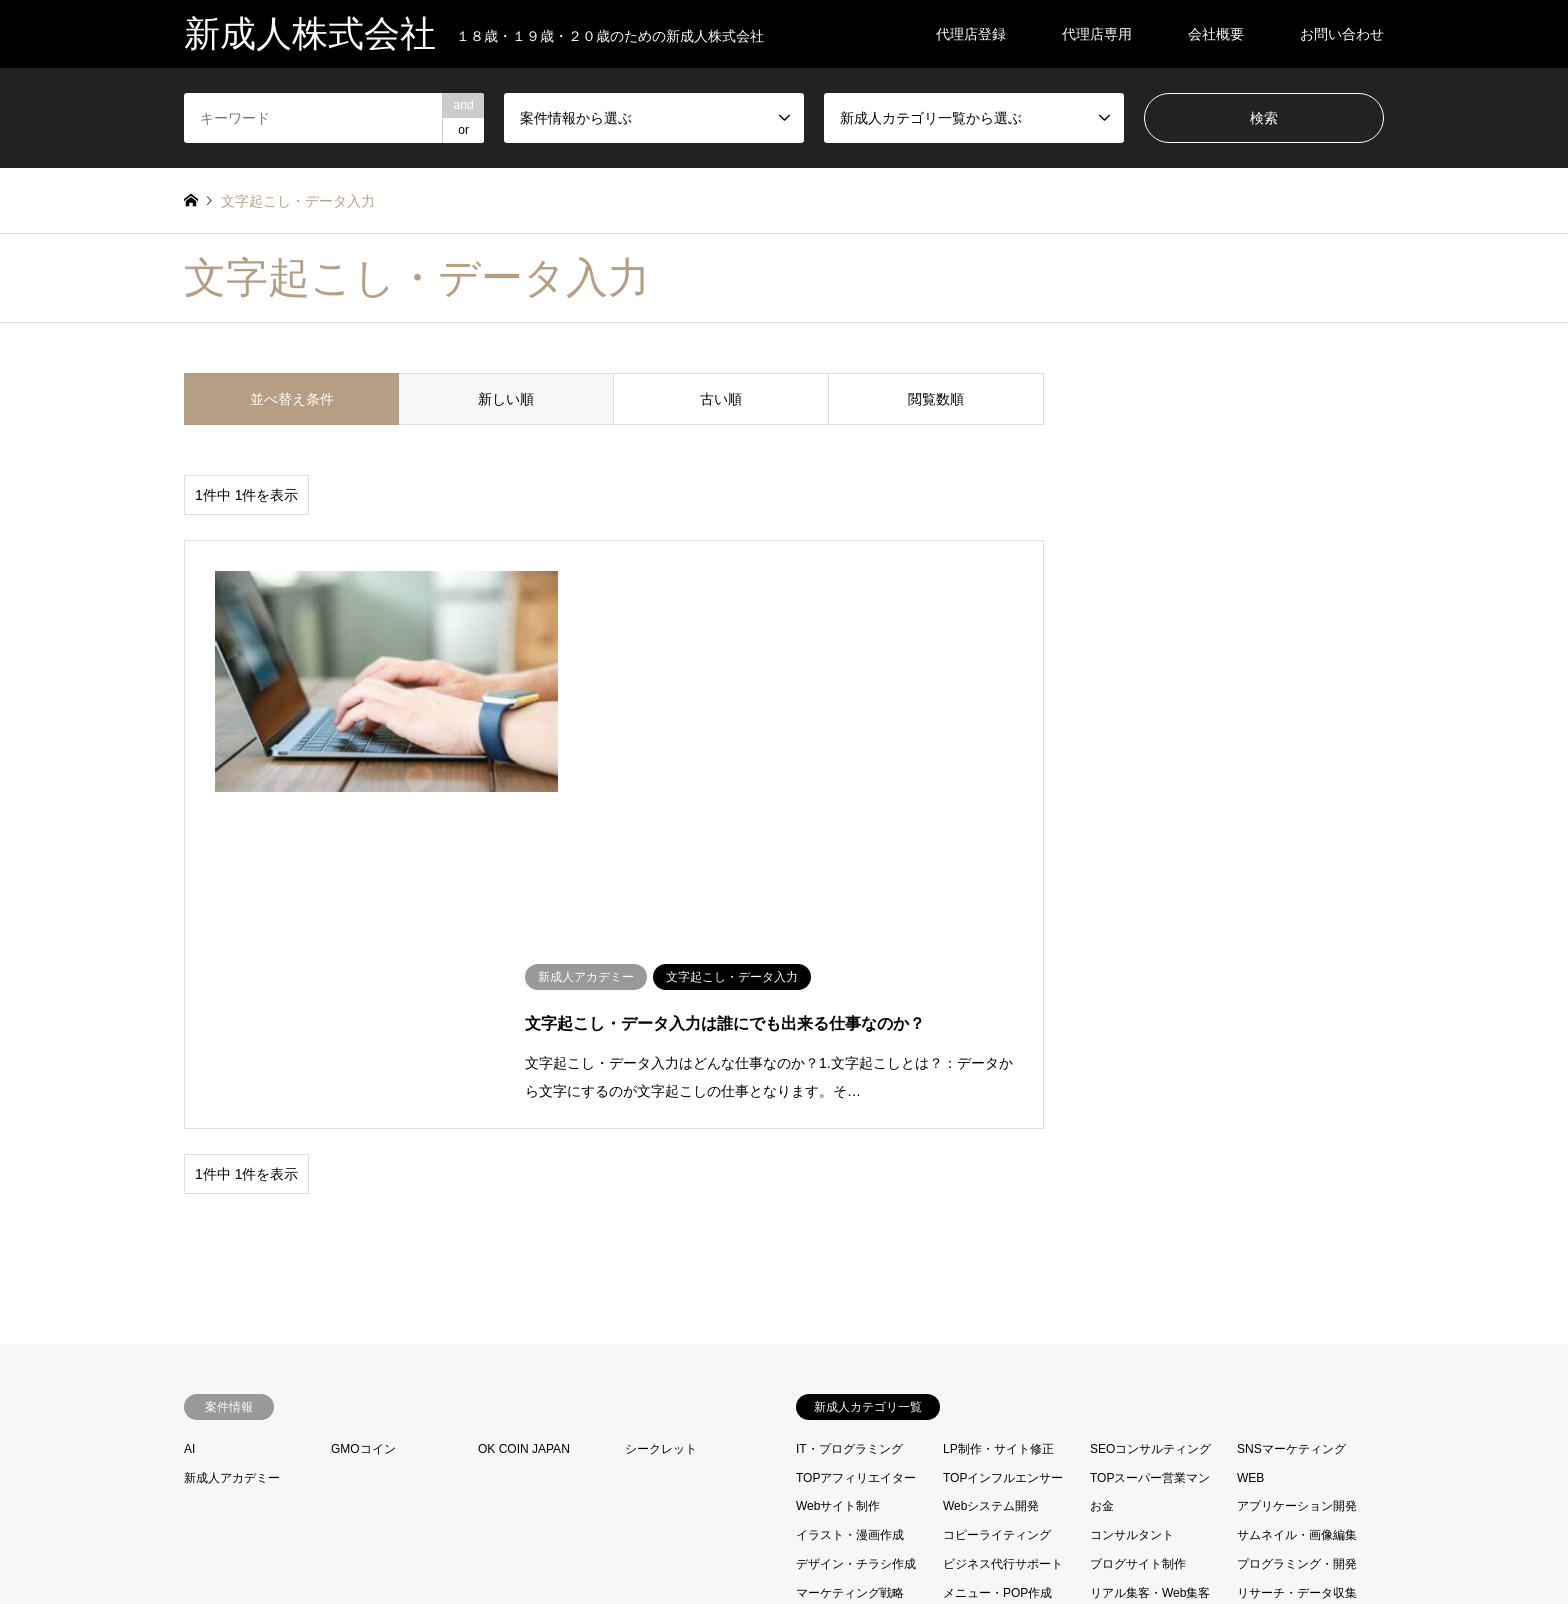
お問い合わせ (1342, 34)
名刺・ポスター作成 (1291, 1304)
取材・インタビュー (850, 1304)
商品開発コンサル (844, 1333)
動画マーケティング (1144, 1275)
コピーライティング (997, 1189)
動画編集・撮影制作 (1291, 1275)
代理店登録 (971, 34)
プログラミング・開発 (1297, 1218)
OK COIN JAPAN (524, 1102)
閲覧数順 (936, 399)
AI (189, 1102)
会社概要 (1216, 34)
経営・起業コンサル (1144, 1390)
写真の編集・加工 (991, 1275)
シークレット (661, 1102)
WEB (1250, 1131)
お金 (1102, 1160)
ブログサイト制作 (1138, 1218)
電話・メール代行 (1138, 1419)
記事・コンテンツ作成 (1297, 1390)
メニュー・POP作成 (997, 1246)
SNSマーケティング (1291, 1102)
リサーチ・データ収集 (1297, 1246)
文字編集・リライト (1000, 1362)
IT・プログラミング (849, 1102)
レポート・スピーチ (850, 1275)
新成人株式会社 (784, 1538)
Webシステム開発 (991, 1160)
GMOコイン (363, 1102)
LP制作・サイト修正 (998, 1102)
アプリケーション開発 (1297, 1160)
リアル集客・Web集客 (1150, 1246)
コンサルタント (1132, 1189)
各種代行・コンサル (997, 1304)
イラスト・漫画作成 (850, 1189)
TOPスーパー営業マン (1150, 1131)
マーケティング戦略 (850, 1246)
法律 (955, 1390)
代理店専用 (1097, 34)
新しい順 (506, 399)
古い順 (721, 399)
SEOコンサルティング (1150, 1102)
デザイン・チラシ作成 (856, 1218)
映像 (808, 1390)
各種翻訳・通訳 (1132, 1304)
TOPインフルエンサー (1003, 1131)
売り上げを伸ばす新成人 (862, 1362)
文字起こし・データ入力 (1159, 1362)
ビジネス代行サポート (1003, 1218)
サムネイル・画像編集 (1297, 1189)
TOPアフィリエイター (856, 1131)
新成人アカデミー (232, 1131)
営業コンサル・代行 (997, 1333)
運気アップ (973, 1419)
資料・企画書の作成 (850, 1419)
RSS (191, 1538)
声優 (1102, 1333)
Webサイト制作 (838, 1160)
